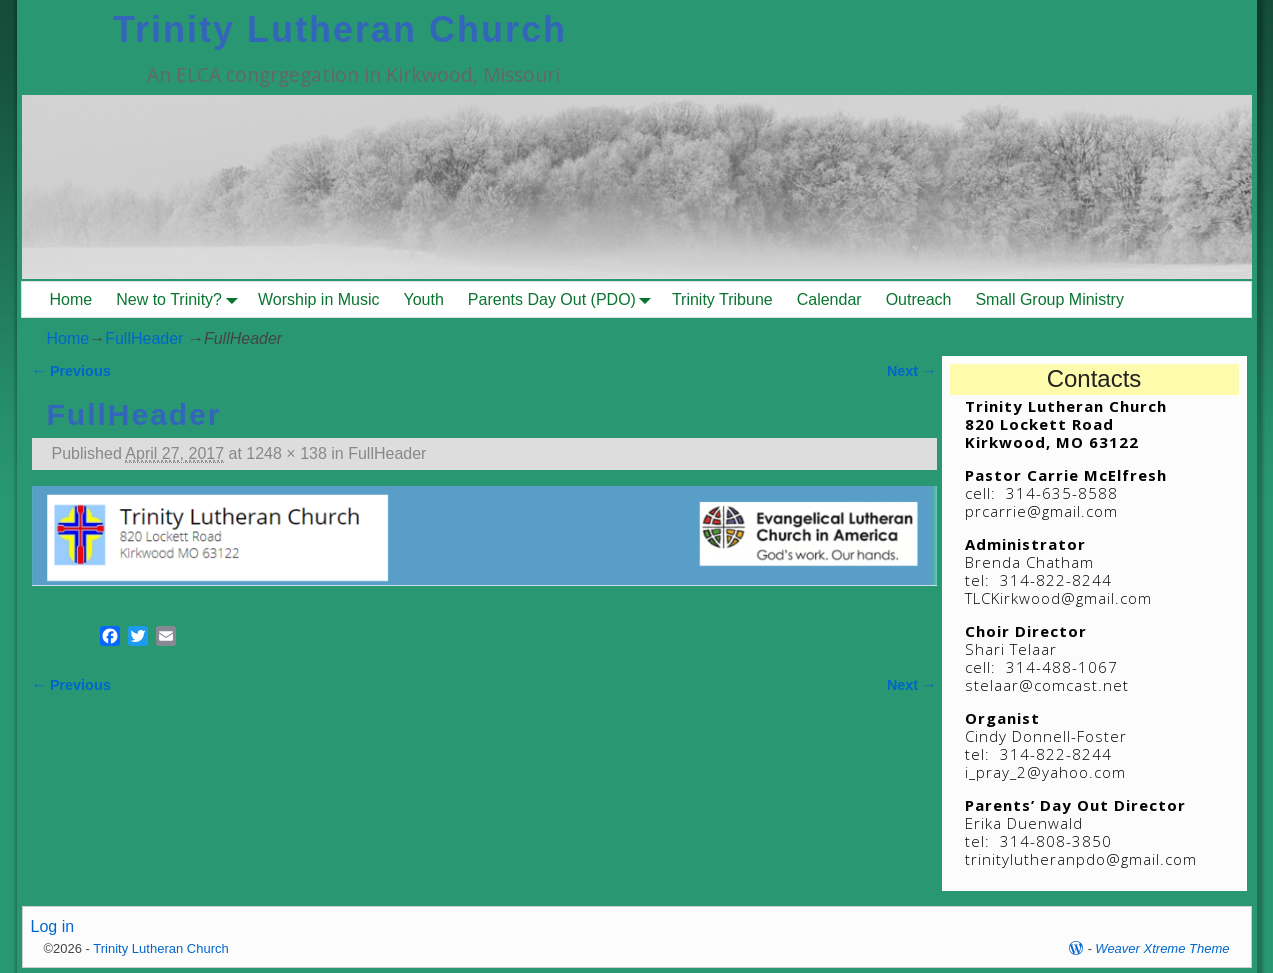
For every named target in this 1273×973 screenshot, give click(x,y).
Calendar (829, 299)
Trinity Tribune (722, 299)
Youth (424, 299)
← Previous (71, 371)
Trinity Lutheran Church (340, 29)
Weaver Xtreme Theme (1162, 948)
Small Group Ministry (1049, 299)
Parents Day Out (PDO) (564, 299)
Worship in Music (319, 299)
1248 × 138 (286, 453)
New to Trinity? (181, 299)
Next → (912, 371)
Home (71, 299)
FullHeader (144, 338)
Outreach (919, 299)
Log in (53, 926)
